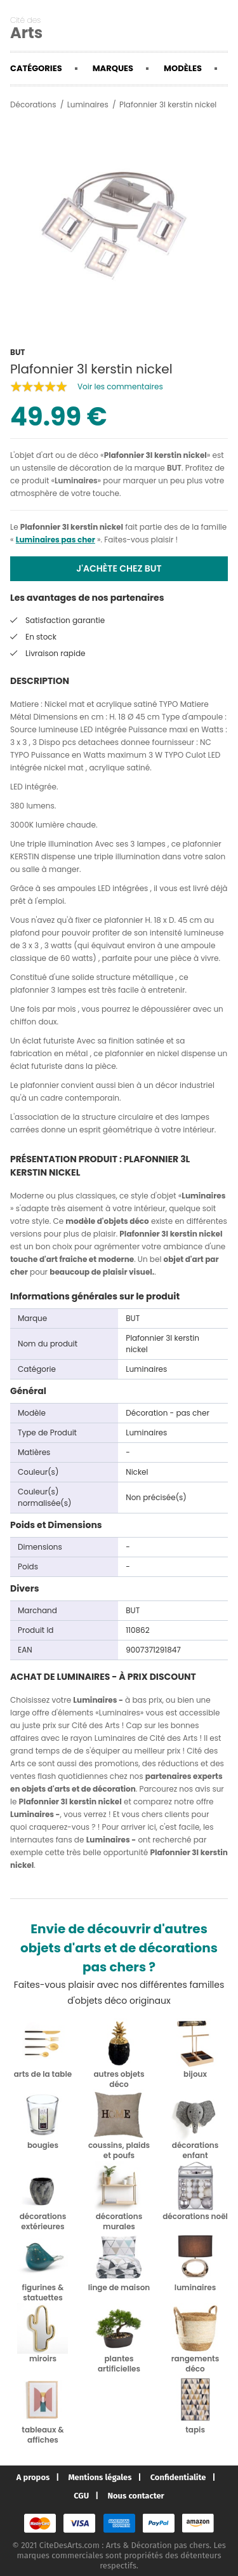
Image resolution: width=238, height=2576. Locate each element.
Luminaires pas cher (55, 539)
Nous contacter (135, 2495)
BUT (174, 467)
